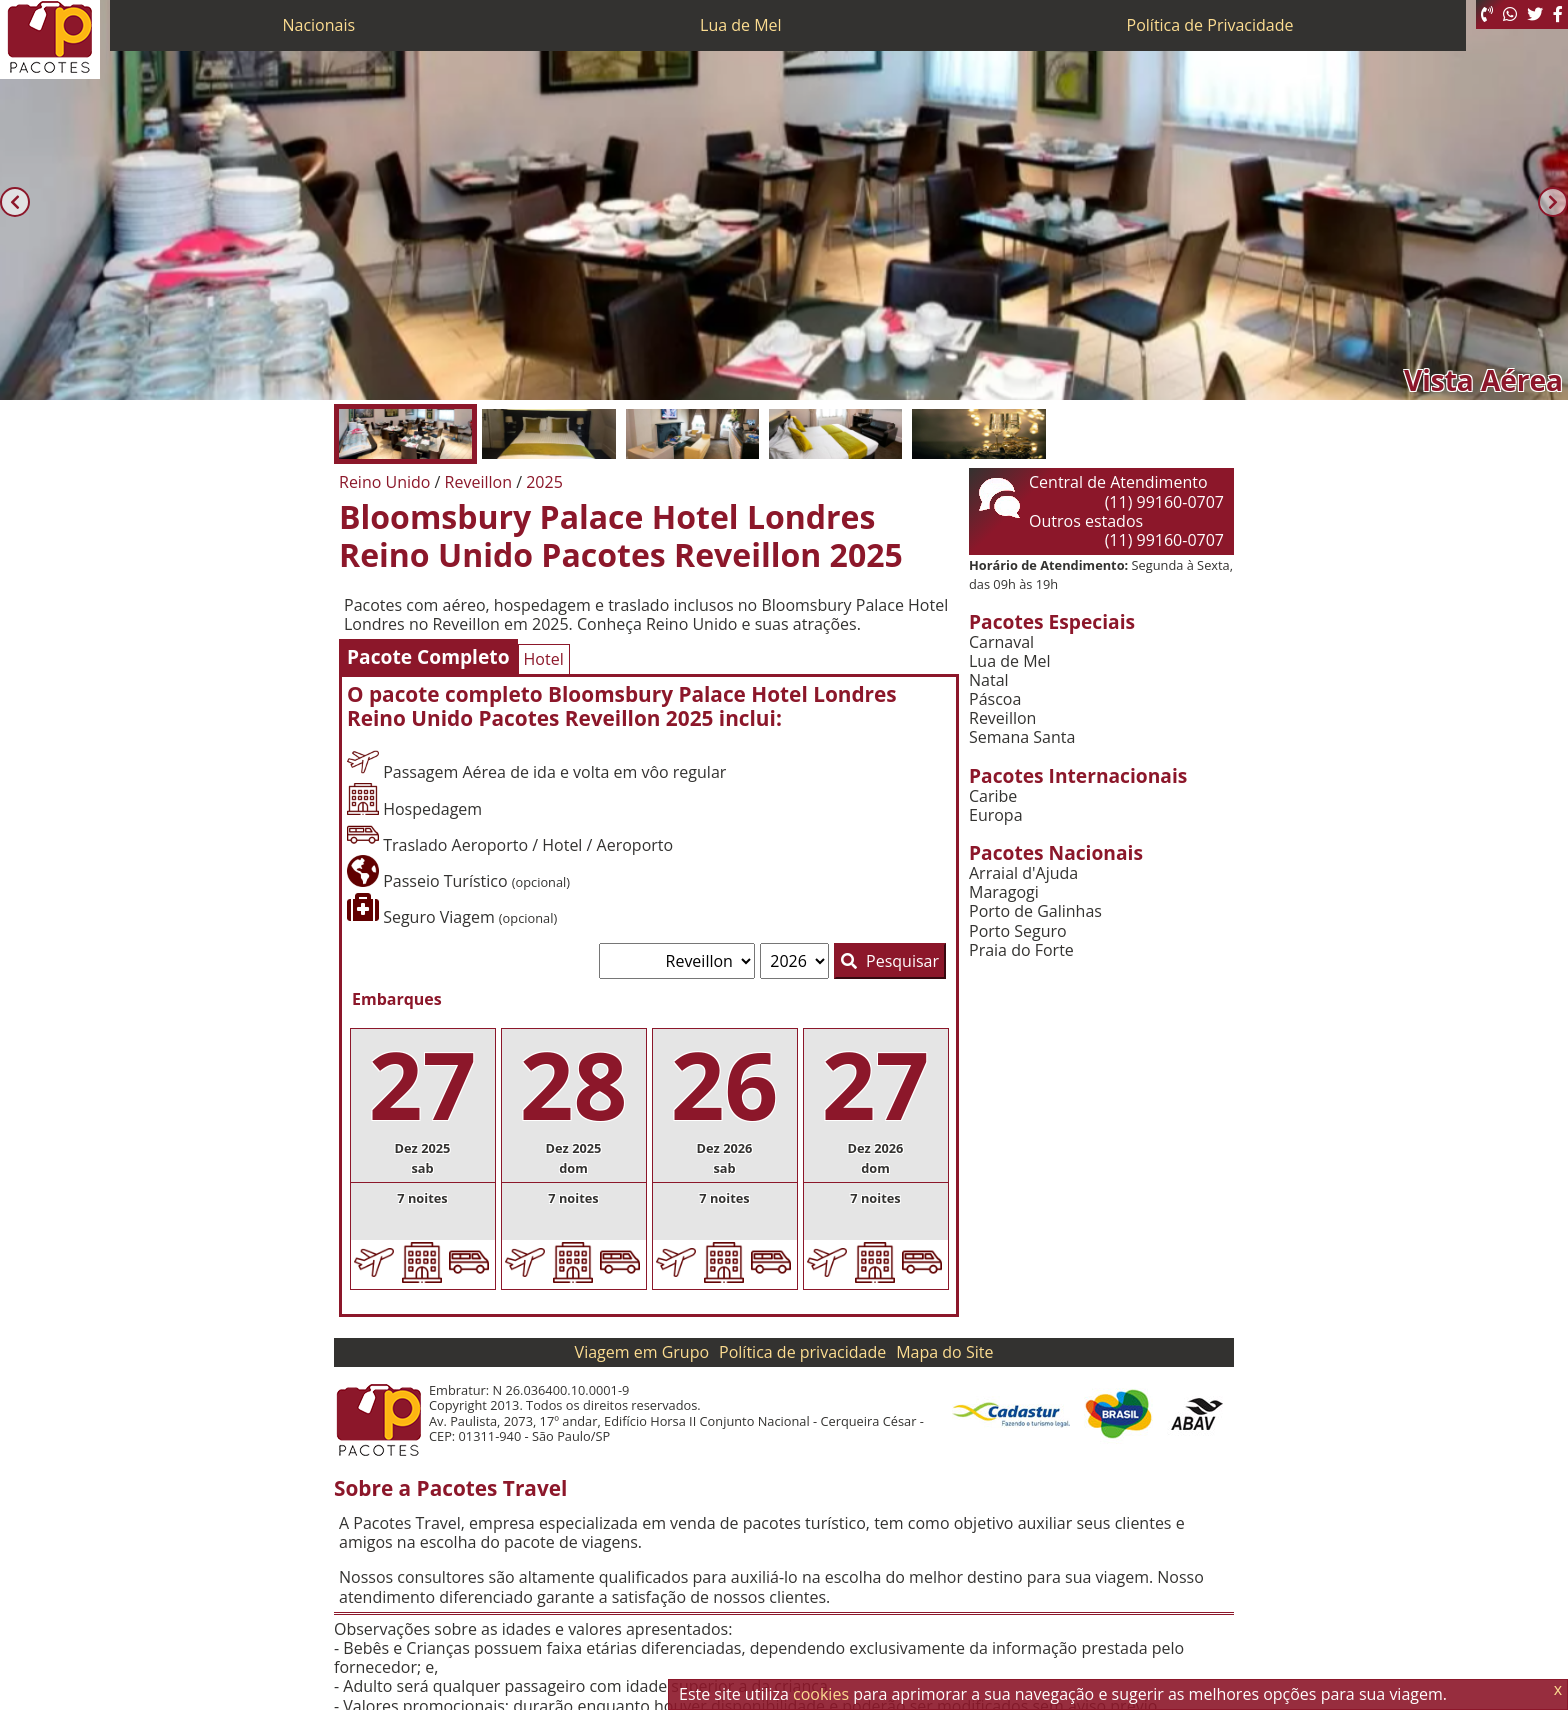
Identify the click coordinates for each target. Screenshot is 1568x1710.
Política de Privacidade (1210, 25)
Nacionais (318, 25)
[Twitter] (1535, 14)
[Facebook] (1558, 14)
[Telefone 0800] (1487, 14)
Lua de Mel (741, 25)
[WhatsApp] (1510, 14)
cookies (821, 1694)
